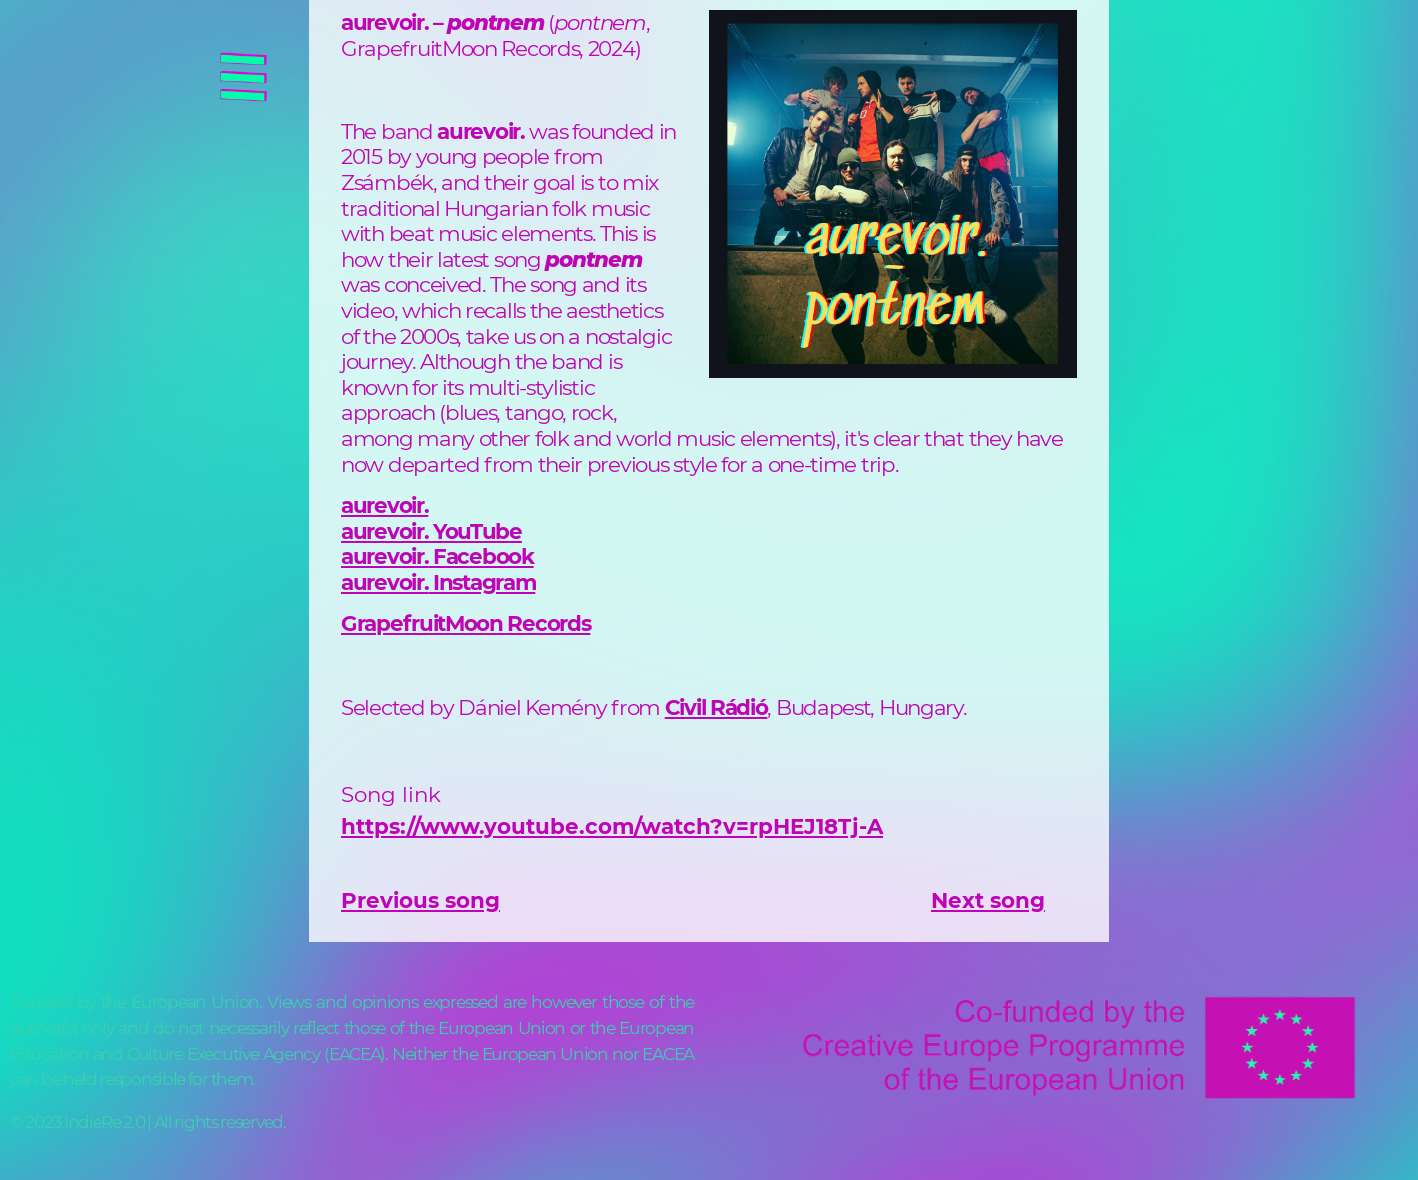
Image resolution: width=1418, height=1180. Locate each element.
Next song (988, 900)
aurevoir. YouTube (431, 531)
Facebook (480, 556)
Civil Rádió (716, 707)
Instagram (481, 582)
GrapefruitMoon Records (465, 623)
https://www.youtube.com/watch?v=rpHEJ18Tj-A (612, 826)
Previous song (420, 900)
